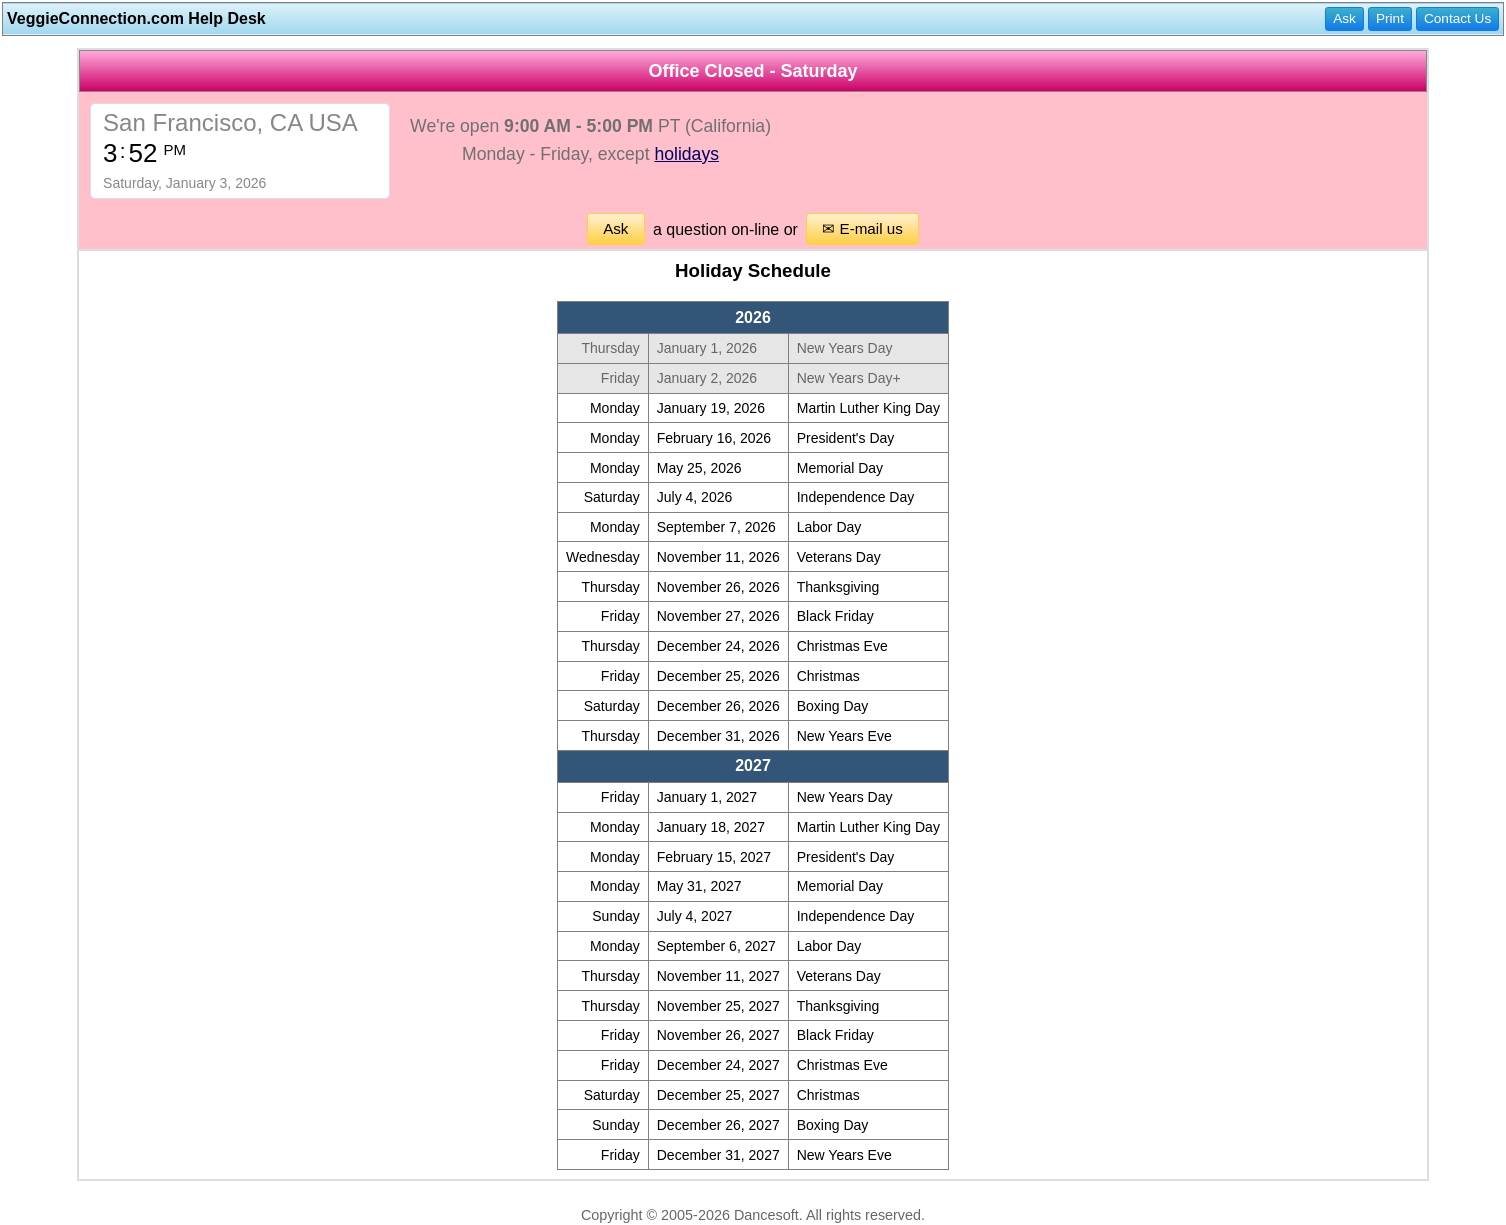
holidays (686, 154)
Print (1390, 18)
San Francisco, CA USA (230, 122)
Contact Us (1457, 18)
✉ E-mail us (862, 228)
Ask (1344, 18)
